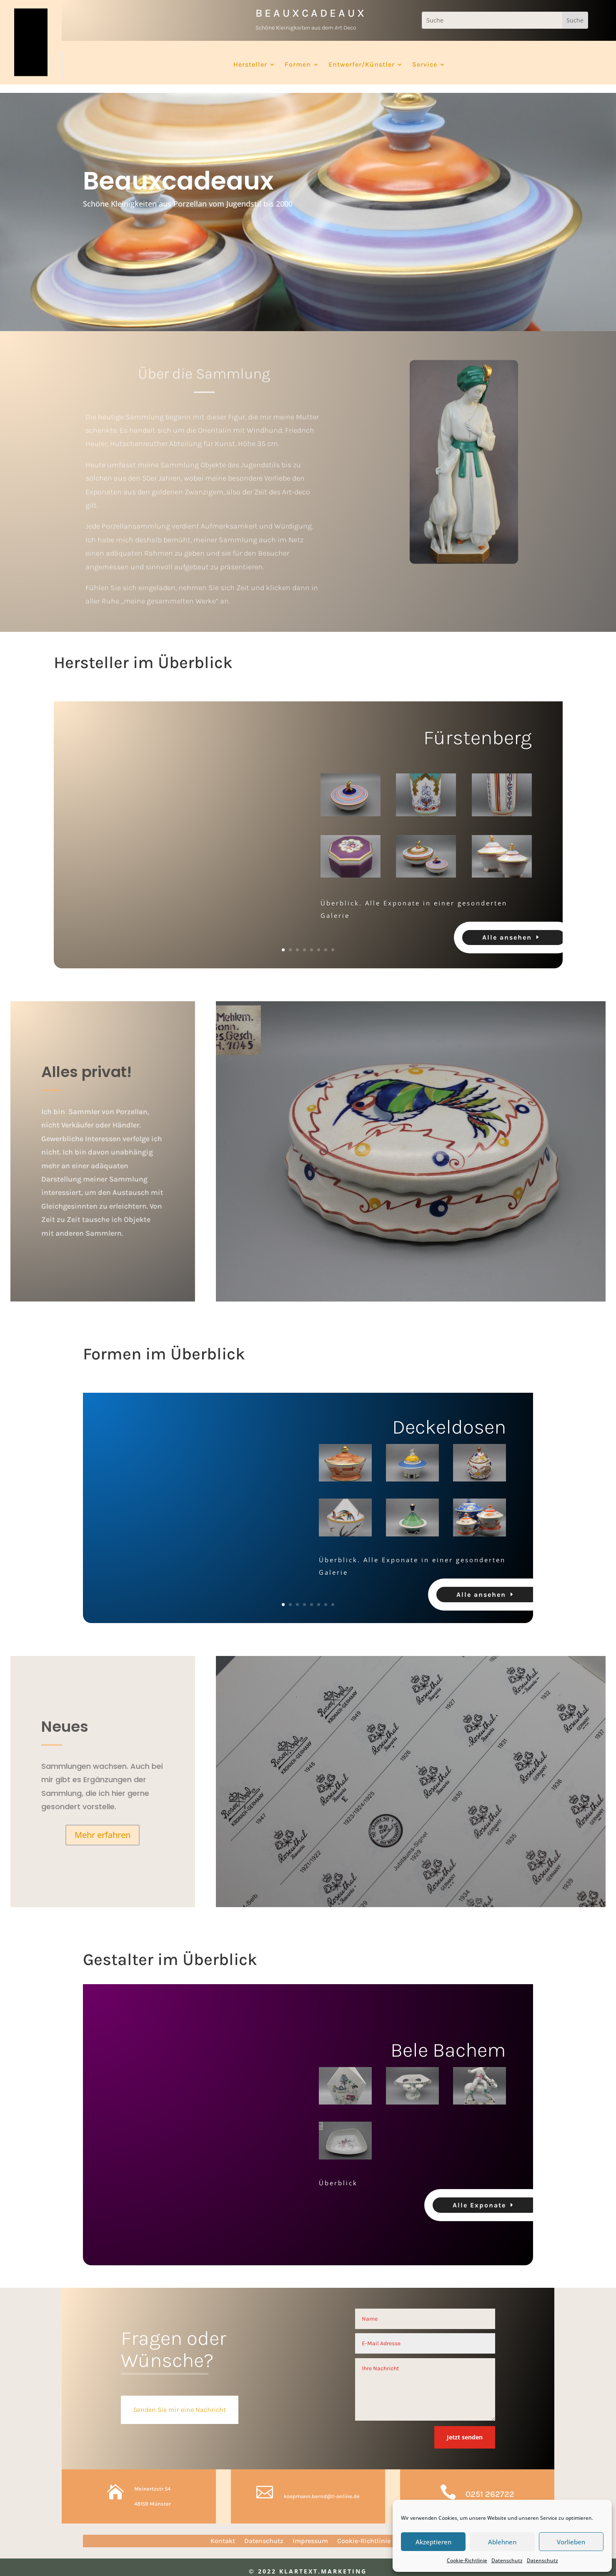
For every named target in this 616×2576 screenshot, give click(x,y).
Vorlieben (571, 2542)
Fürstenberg (477, 729)
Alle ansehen (507, 929)
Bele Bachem (448, 2041)
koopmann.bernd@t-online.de (322, 2488)
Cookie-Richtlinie (467, 2560)
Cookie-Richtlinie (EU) (371, 2533)
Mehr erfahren (102, 1826)
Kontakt (222, 2533)
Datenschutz (507, 2560)
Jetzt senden (465, 2429)
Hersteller (250, 65)
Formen (298, 65)
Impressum (310, 2533)
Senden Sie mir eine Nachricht (179, 2402)
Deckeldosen (449, 1418)
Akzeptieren (433, 2542)
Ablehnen (502, 2542)
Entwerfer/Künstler (361, 65)
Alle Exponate (479, 2197)
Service (424, 65)
